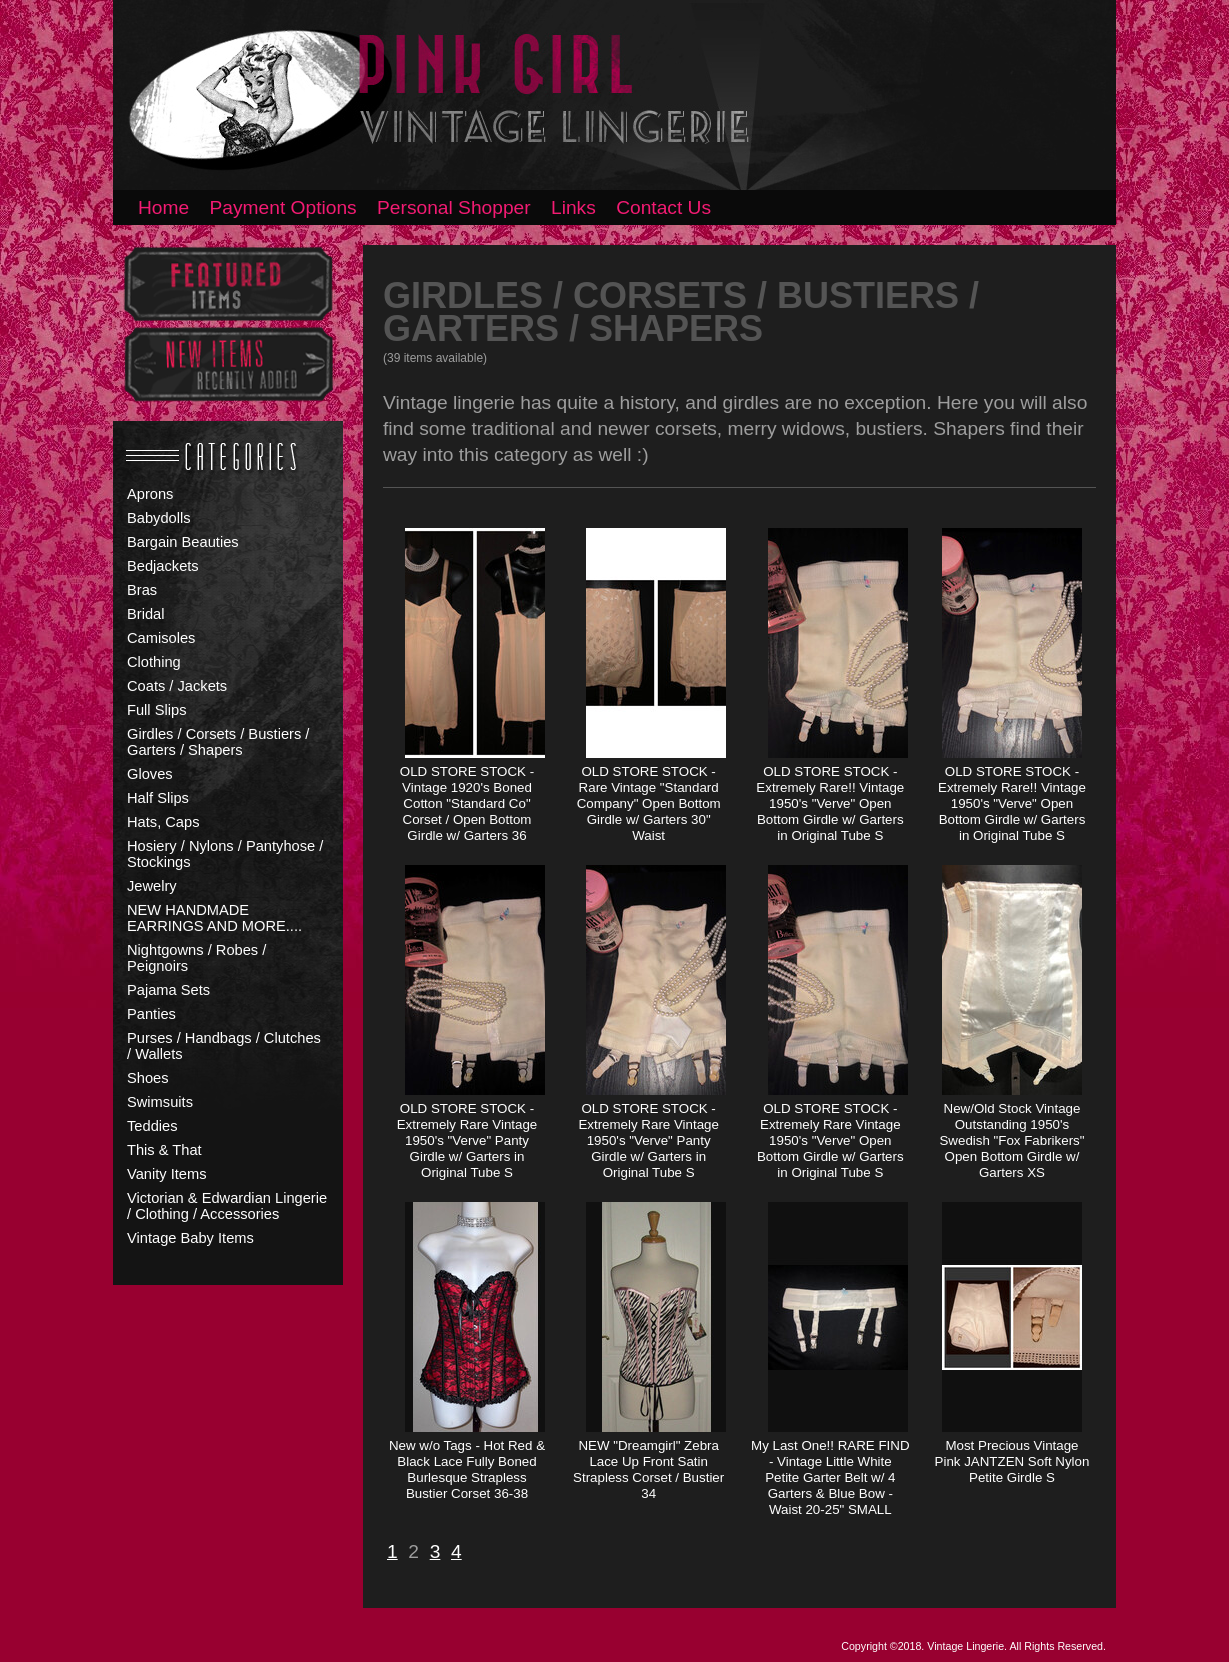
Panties (151, 1014)
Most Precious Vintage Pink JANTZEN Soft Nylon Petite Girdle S (1012, 1461)
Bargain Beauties (183, 542)
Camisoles (161, 638)
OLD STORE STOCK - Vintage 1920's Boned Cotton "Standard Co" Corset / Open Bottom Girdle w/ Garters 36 (467, 803)
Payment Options (283, 207)
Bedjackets (163, 566)
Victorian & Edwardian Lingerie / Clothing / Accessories (227, 1206)
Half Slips (158, 798)
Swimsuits (160, 1102)
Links (573, 207)
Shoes (148, 1078)
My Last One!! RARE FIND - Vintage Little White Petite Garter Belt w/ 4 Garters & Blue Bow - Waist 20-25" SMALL (830, 1477)
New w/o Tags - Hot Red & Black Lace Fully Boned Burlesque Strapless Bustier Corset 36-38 (467, 1469)
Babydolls (159, 518)
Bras (142, 590)
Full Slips (156, 710)
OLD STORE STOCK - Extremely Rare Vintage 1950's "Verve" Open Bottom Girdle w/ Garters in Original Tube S (830, 1140)
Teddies (152, 1126)
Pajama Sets (168, 990)
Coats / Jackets (177, 686)
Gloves (150, 774)
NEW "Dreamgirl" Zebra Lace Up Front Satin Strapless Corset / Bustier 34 (648, 1469)
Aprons (150, 494)
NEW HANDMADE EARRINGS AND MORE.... (214, 918)
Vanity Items (167, 1174)
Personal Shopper (454, 207)
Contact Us (663, 207)
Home (163, 207)
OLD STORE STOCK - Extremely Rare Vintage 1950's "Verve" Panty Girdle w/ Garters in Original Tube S (467, 1140)
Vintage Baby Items (190, 1238)
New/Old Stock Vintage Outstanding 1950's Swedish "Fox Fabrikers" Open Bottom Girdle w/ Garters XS (1011, 1140)
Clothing (154, 662)
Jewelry (152, 886)
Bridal (145, 614)
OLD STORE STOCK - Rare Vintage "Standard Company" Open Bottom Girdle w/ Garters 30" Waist (649, 803)
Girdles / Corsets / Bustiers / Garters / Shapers (218, 742)
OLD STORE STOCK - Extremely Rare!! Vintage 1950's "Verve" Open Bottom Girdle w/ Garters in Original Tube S (830, 803)
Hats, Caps (163, 822)
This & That (164, 1150)
